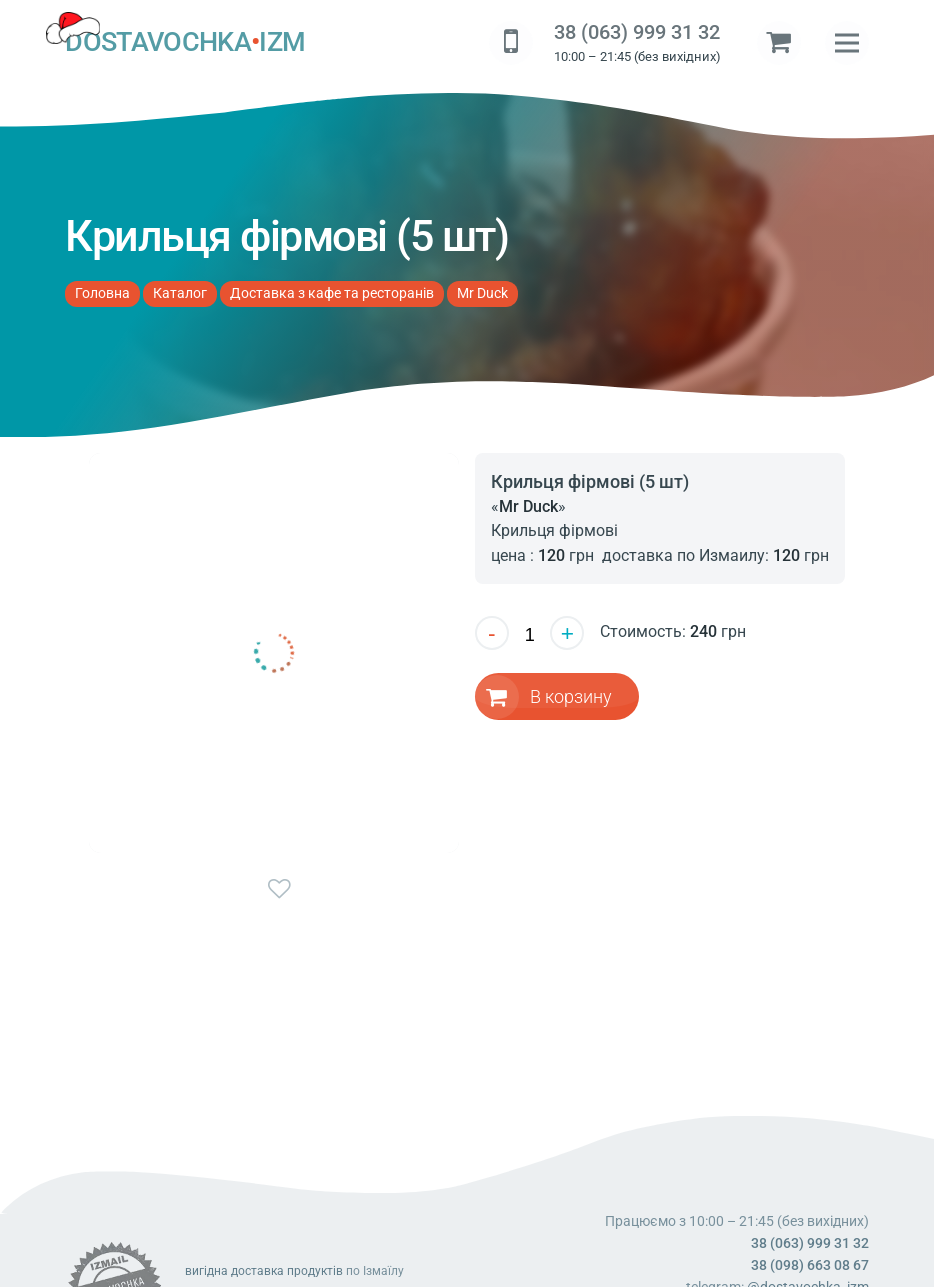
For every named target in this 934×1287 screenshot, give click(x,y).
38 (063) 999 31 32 (637, 32)
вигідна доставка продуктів (264, 1271)
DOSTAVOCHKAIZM (185, 43)
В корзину (571, 695)
